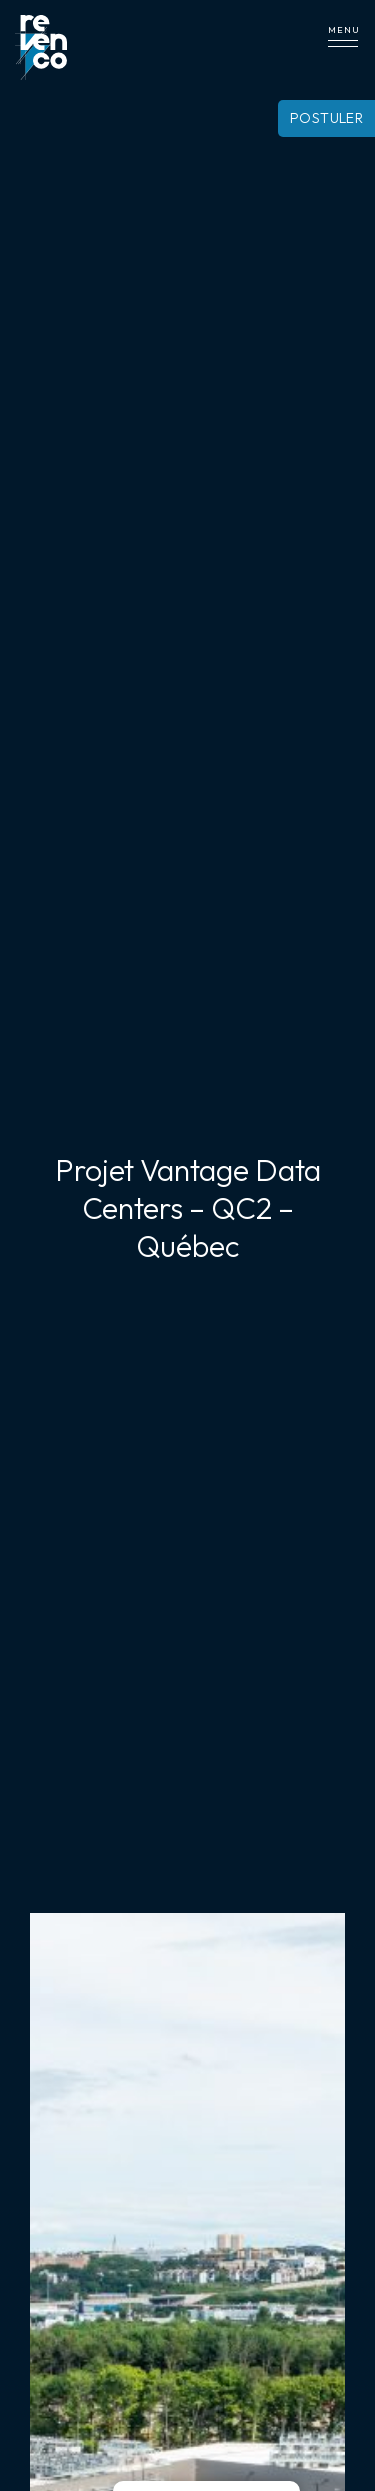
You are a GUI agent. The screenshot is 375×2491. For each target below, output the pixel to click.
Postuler (326, 118)
